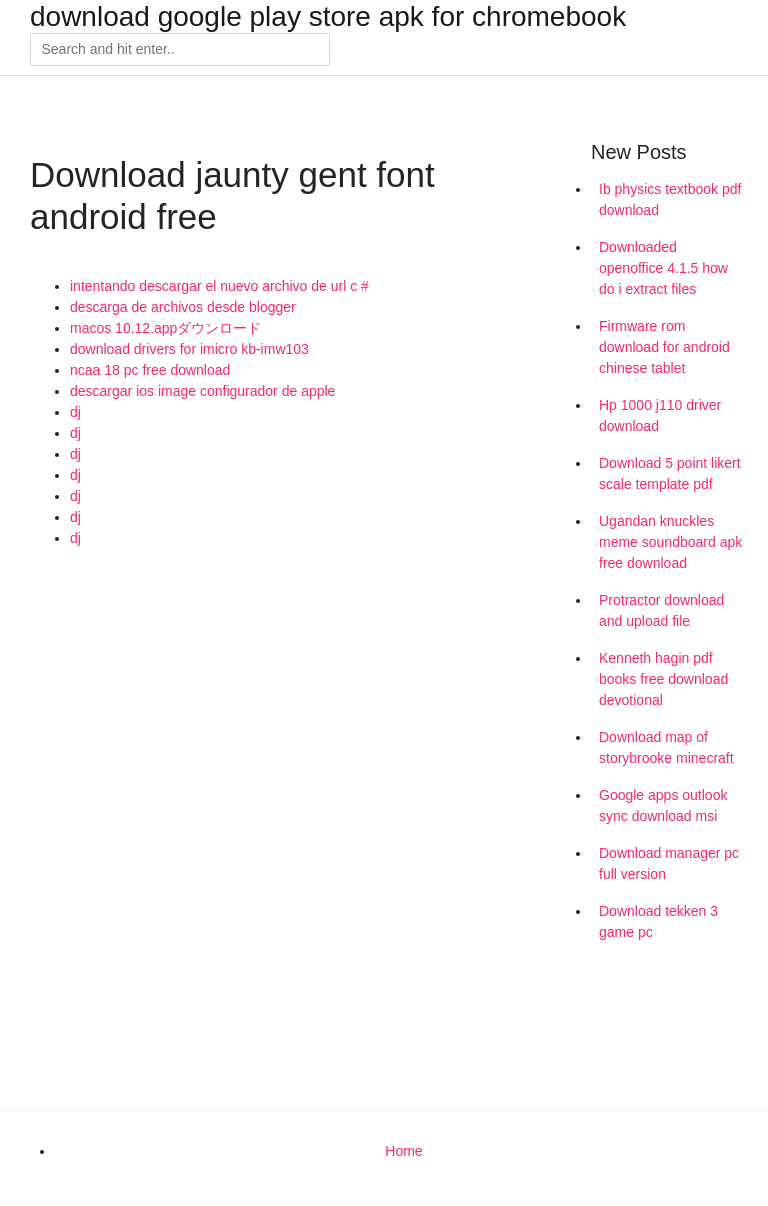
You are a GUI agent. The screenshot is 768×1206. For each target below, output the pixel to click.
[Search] (180, 50)
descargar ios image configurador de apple (202, 391)
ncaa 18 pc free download (150, 370)
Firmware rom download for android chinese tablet (664, 347)
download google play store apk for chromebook (328, 17)
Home (403, 1151)
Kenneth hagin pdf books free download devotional (663, 679)
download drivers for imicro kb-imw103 (189, 349)
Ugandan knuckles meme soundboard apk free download (670, 542)
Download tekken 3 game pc (658, 921)
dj (75, 412)
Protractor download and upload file (661, 610)
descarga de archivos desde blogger (183, 307)
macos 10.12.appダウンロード (165, 328)
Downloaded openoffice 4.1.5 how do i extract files (663, 268)
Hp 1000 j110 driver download (660, 415)
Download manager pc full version (669, 863)
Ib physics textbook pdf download (670, 199)
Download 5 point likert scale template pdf (670, 473)
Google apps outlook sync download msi (663, 805)
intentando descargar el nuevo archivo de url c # (219, 286)
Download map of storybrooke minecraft (666, 747)
